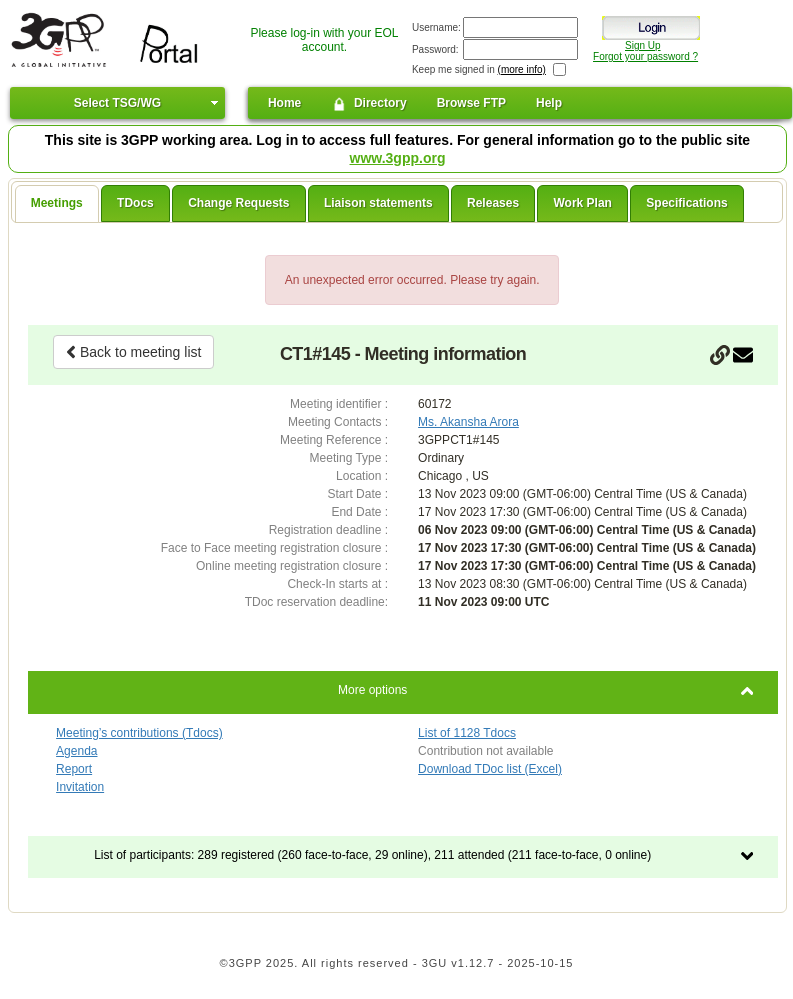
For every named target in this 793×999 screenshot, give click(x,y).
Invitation (80, 787)
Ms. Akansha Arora (468, 422)
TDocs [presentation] (135, 203)
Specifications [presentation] (686, 203)
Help (549, 103)
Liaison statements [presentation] (378, 203)
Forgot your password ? (645, 56)
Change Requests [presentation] (238, 203)
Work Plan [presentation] (582, 203)
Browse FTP (471, 103)
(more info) (522, 69)
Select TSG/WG (117, 103)
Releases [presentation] (493, 203)
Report (74, 769)
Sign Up (643, 45)
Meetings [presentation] (57, 203)
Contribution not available (485, 751)
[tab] (57, 204)
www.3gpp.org (398, 158)
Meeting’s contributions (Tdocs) (139, 733)
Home (284, 103)
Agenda (76, 751)
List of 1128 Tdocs (467, 733)
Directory (368, 104)
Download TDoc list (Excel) (490, 769)
